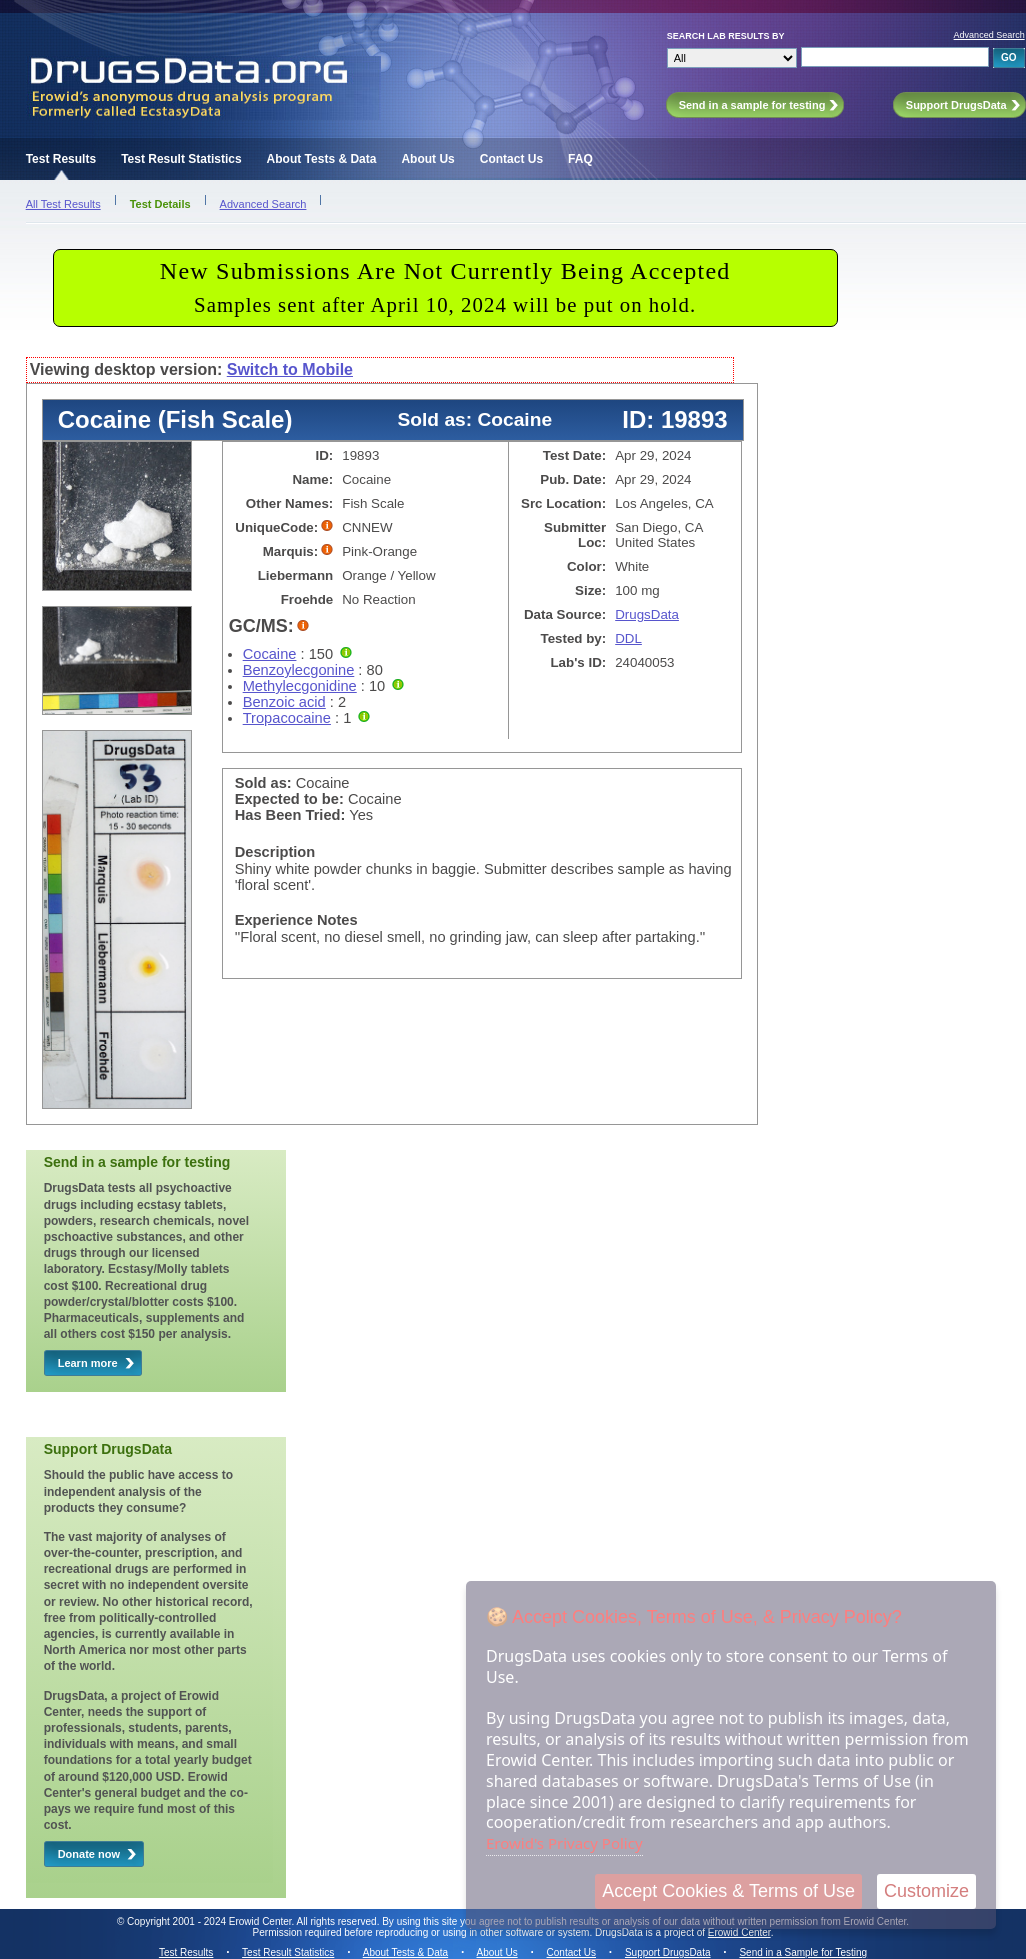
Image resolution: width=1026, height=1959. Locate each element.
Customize (926, 1891)
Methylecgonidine (300, 686)
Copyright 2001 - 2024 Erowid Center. (210, 1921)
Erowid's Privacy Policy (564, 1843)
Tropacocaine (287, 718)
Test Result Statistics (181, 159)
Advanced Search (989, 35)
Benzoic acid (284, 702)
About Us (427, 159)
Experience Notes (296, 920)
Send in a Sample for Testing (803, 1952)
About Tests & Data (322, 159)
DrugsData (647, 614)
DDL (628, 638)
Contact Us (511, 159)
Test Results (61, 159)
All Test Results (63, 204)
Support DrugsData (668, 1952)
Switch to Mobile (290, 369)
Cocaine (270, 654)
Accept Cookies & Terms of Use (728, 1891)
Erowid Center (739, 1932)
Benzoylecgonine (299, 670)
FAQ (580, 159)
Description (275, 852)
